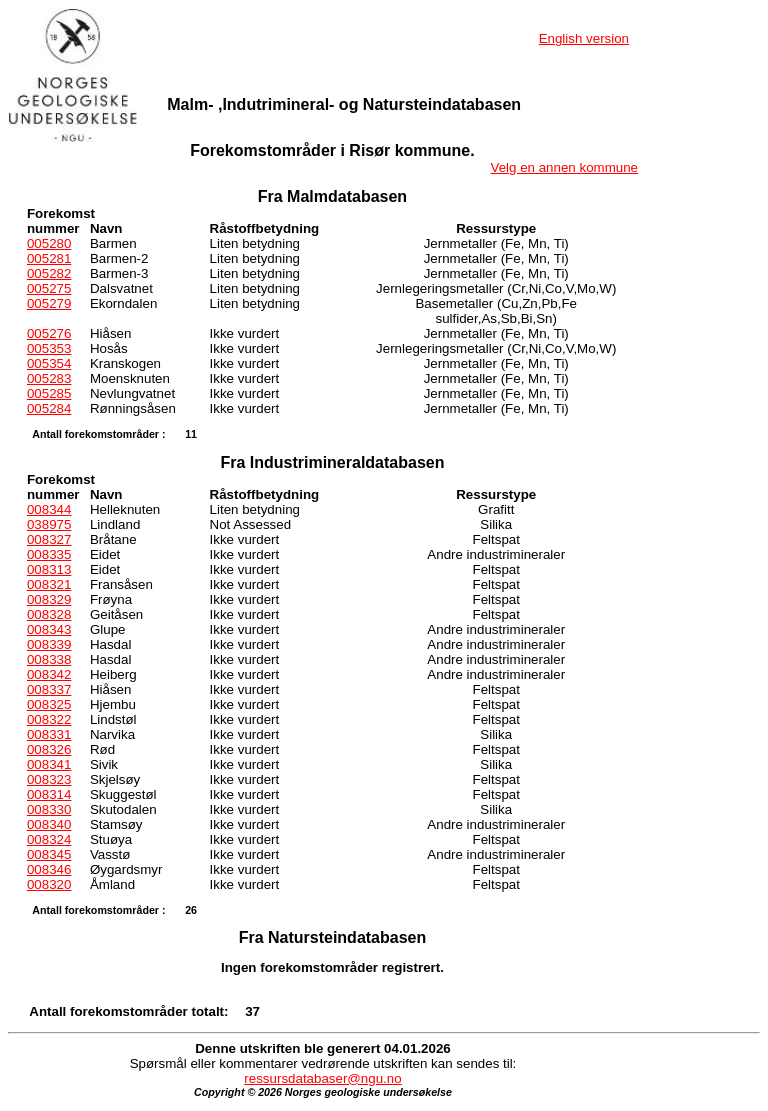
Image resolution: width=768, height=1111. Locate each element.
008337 (49, 689)
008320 (49, 884)
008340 (49, 824)
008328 (49, 614)
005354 (49, 363)
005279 (49, 303)
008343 (49, 629)
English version (584, 38)
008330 (49, 809)
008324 (49, 839)
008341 (49, 764)
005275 (49, 288)
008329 (49, 599)
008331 (49, 734)
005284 (49, 408)
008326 (49, 749)
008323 (49, 779)
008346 (49, 869)
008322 (49, 719)
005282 (49, 273)
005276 (49, 333)
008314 (49, 794)
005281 (49, 258)
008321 (49, 584)
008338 (49, 659)
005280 (49, 243)
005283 (49, 378)
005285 (49, 393)
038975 (49, 524)
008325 (49, 704)
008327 (49, 539)
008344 (49, 509)
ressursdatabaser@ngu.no (322, 1078)
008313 (49, 569)
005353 (49, 348)
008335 (49, 554)
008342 (49, 674)
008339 (49, 644)
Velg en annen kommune (564, 167)
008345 (49, 854)
